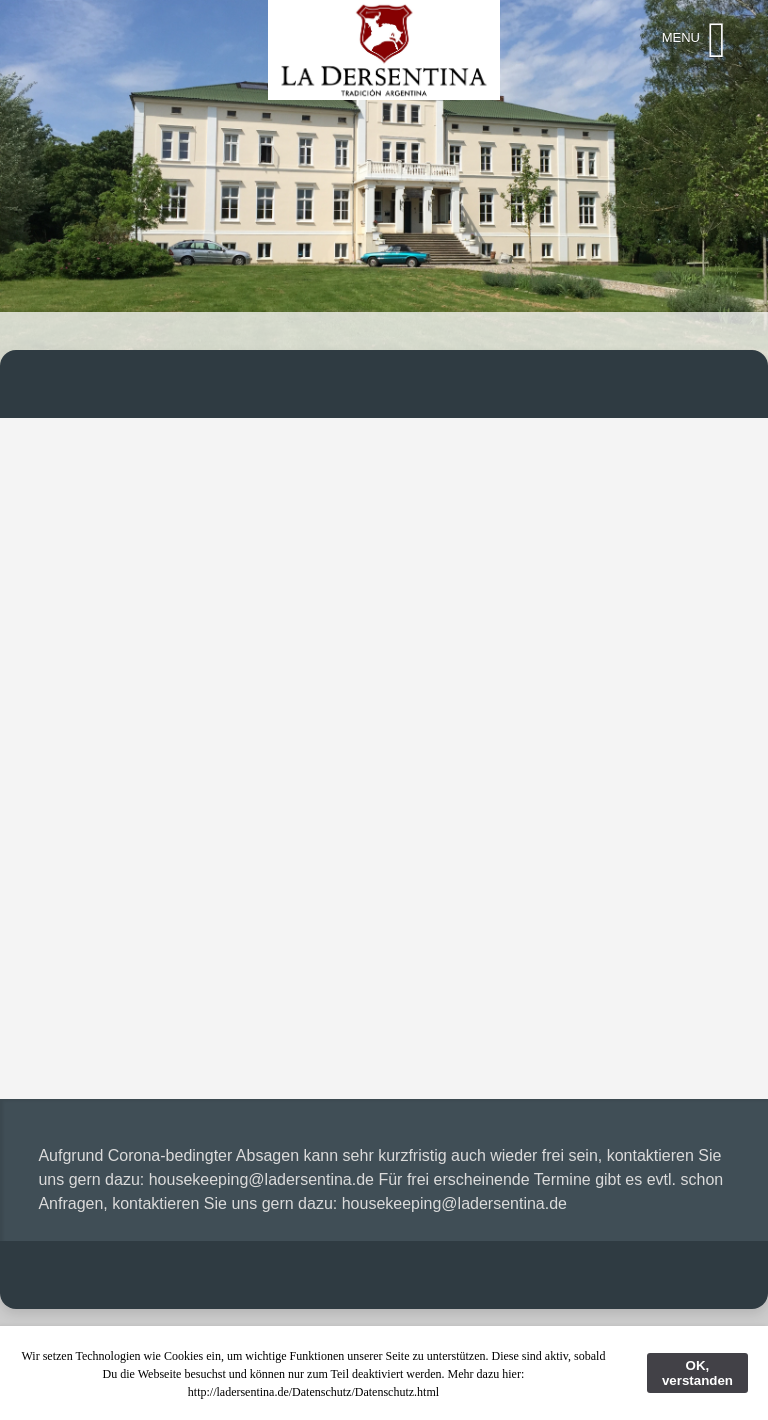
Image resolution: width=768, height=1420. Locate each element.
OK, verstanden (697, 1373)
